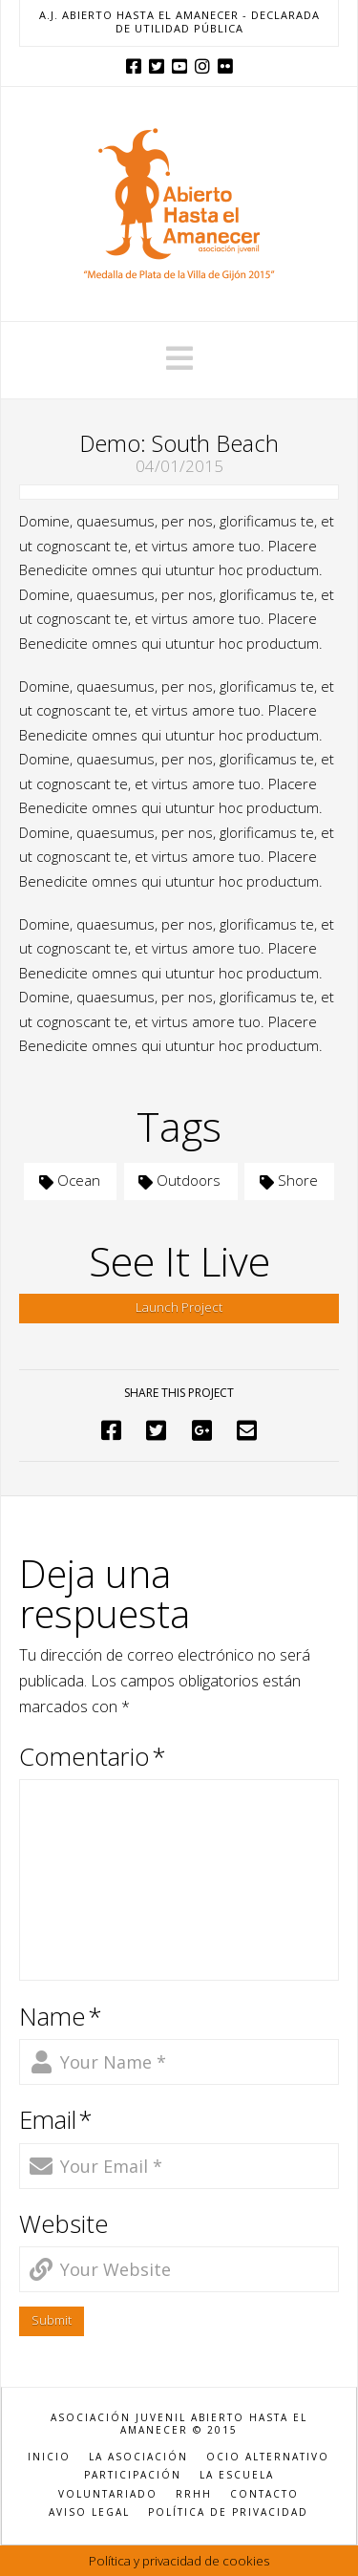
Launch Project (179, 1307)
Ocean (69, 1180)
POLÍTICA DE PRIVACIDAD (228, 2512)
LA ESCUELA (237, 2475)
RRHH (194, 2494)
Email (56, 2119)
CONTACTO (264, 2494)
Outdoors (179, 1180)
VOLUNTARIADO (108, 2494)
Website (64, 2224)
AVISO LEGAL (89, 2512)
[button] (179, 358)
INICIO (49, 2457)
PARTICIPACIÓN (132, 2475)
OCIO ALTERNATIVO (267, 2457)
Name (61, 2016)
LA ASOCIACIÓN (138, 2457)
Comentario (93, 1756)
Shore (289, 1180)
